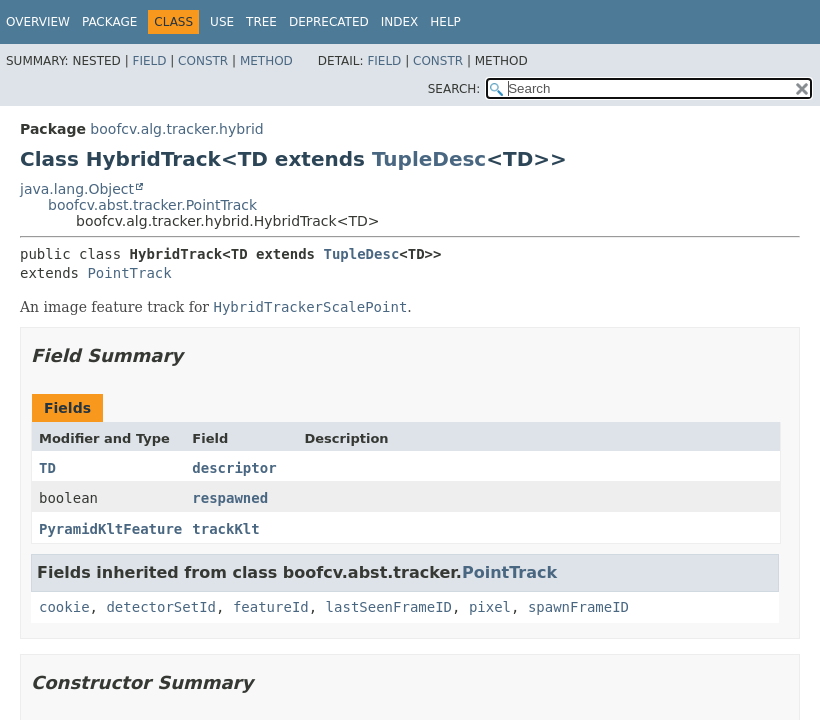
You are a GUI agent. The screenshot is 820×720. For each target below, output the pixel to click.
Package (109, 22)
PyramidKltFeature (110, 529)
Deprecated (329, 22)
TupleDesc (429, 159)
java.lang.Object (77, 189)
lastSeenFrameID (389, 607)
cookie (64, 607)
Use (222, 22)
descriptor (234, 468)
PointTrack (129, 273)
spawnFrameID (578, 607)
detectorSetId (161, 607)
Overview (38, 22)
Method (266, 61)
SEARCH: (454, 89)
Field (149, 61)
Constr (203, 61)
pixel (490, 607)
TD (47, 468)
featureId (271, 607)
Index (400, 22)
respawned (230, 498)
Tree (261, 22)
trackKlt (225, 529)
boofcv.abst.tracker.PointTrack (152, 205)
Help (445, 22)
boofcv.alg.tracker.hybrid (176, 129)
